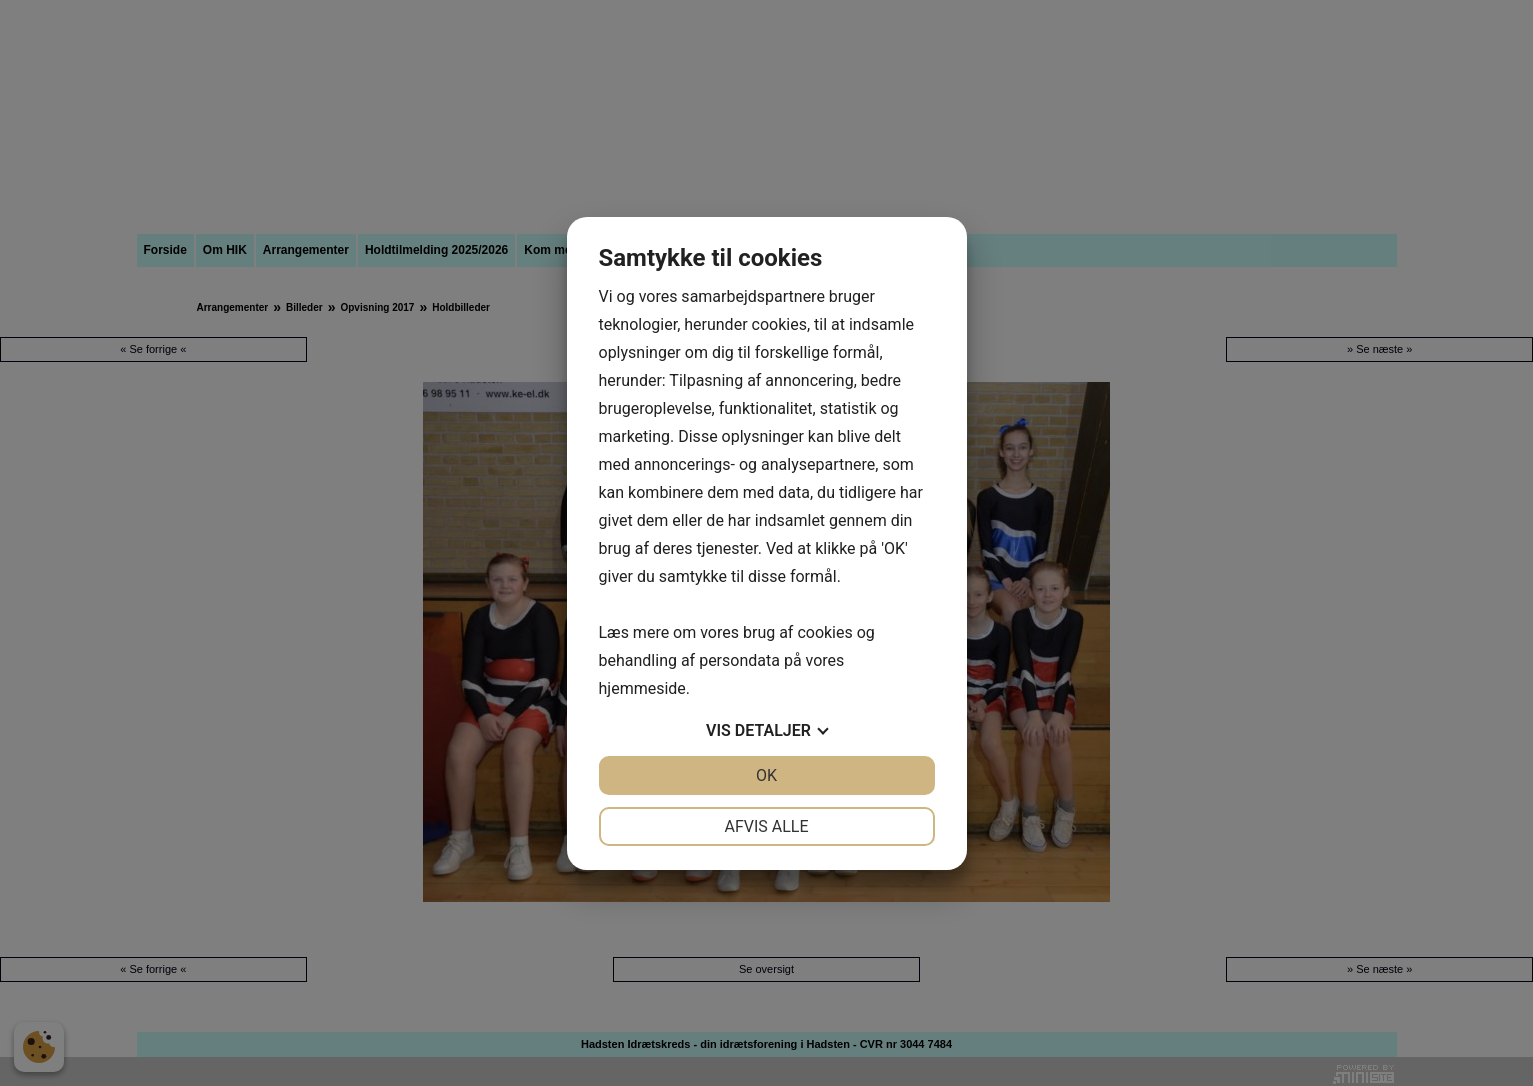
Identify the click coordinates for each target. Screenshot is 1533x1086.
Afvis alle (766, 826)
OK (766, 775)
